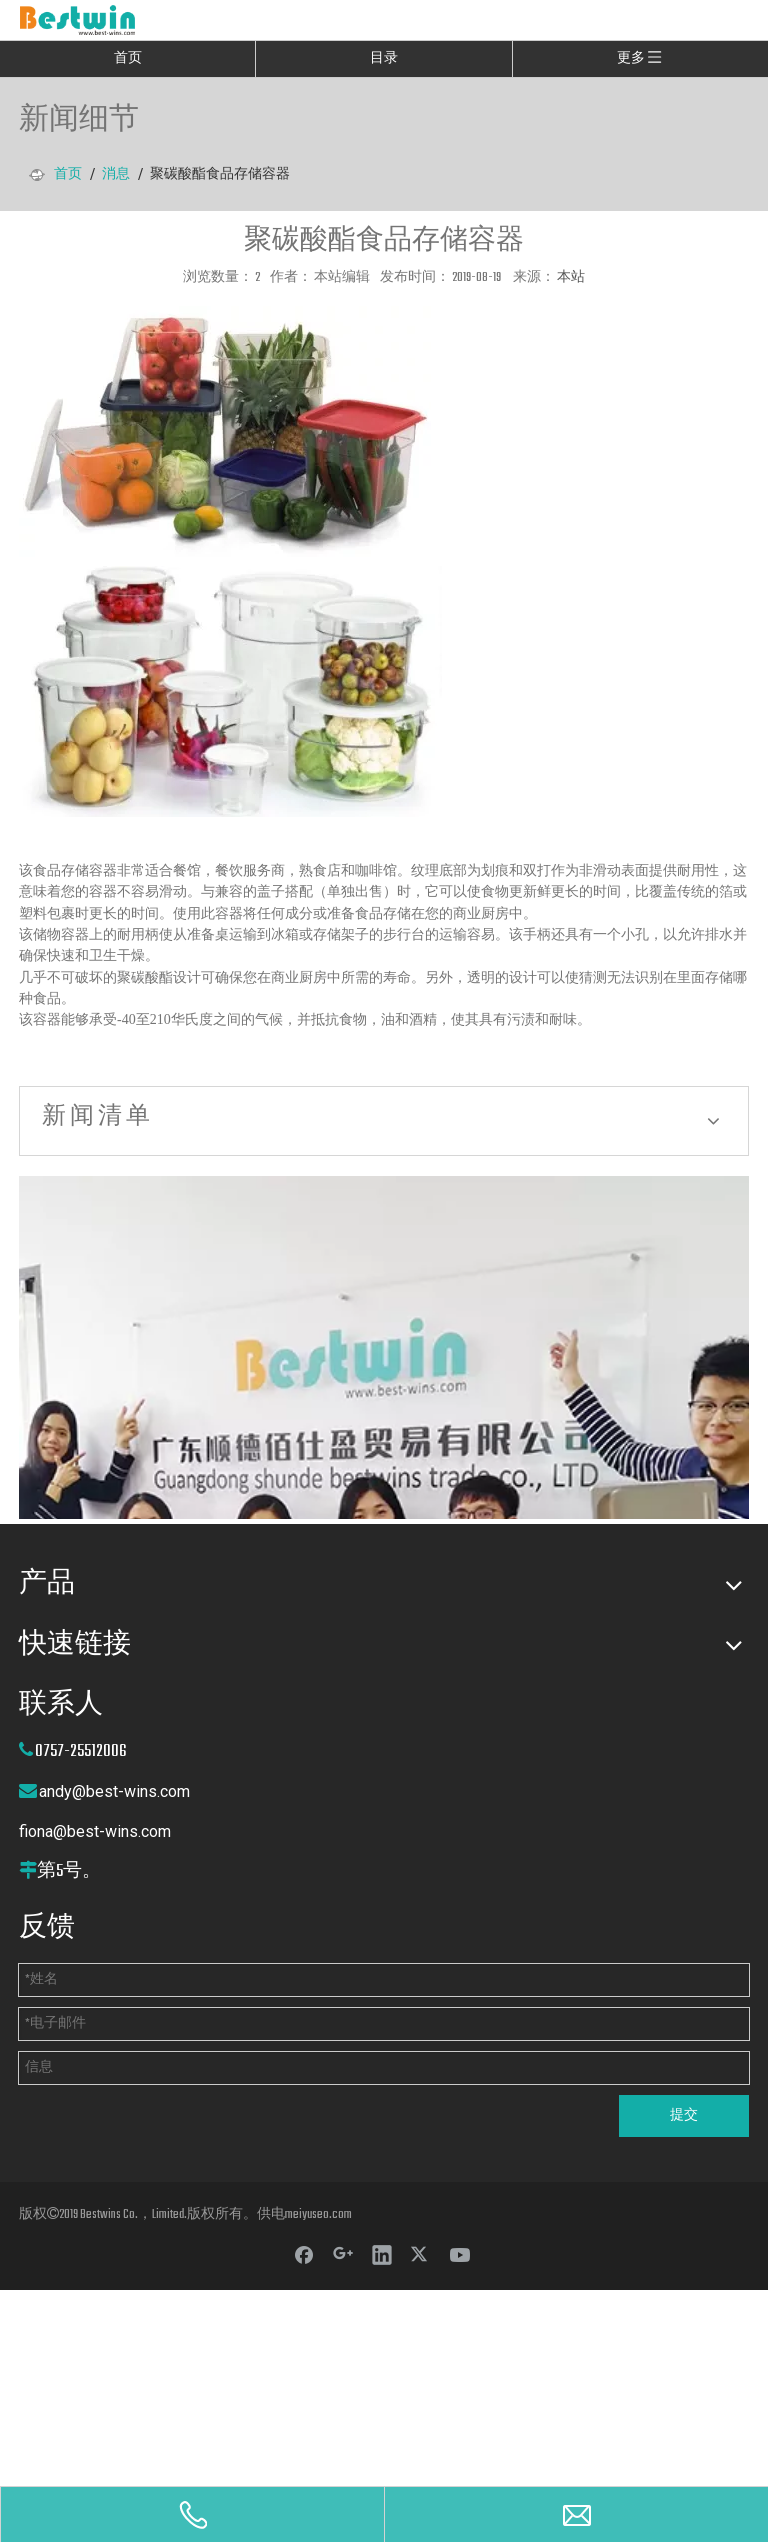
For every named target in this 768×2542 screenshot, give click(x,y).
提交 (684, 2116)
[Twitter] (421, 2254)
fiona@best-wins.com (95, 1831)
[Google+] (343, 2254)
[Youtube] (460, 2254)
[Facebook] (304, 2254)
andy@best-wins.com (114, 1791)
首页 (128, 59)
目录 (384, 59)
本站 (571, 278)
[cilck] (384, 1347)
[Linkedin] (382, 2254)
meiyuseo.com (318, 2215)
